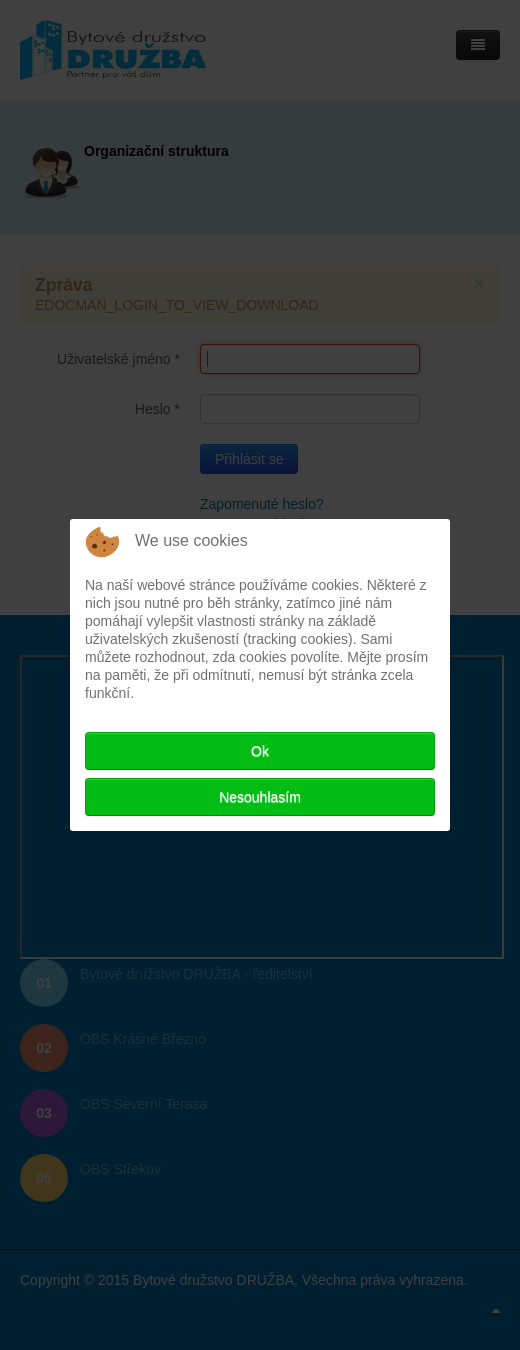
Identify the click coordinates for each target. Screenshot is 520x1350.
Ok (260, 751)
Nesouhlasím (260, 797)
